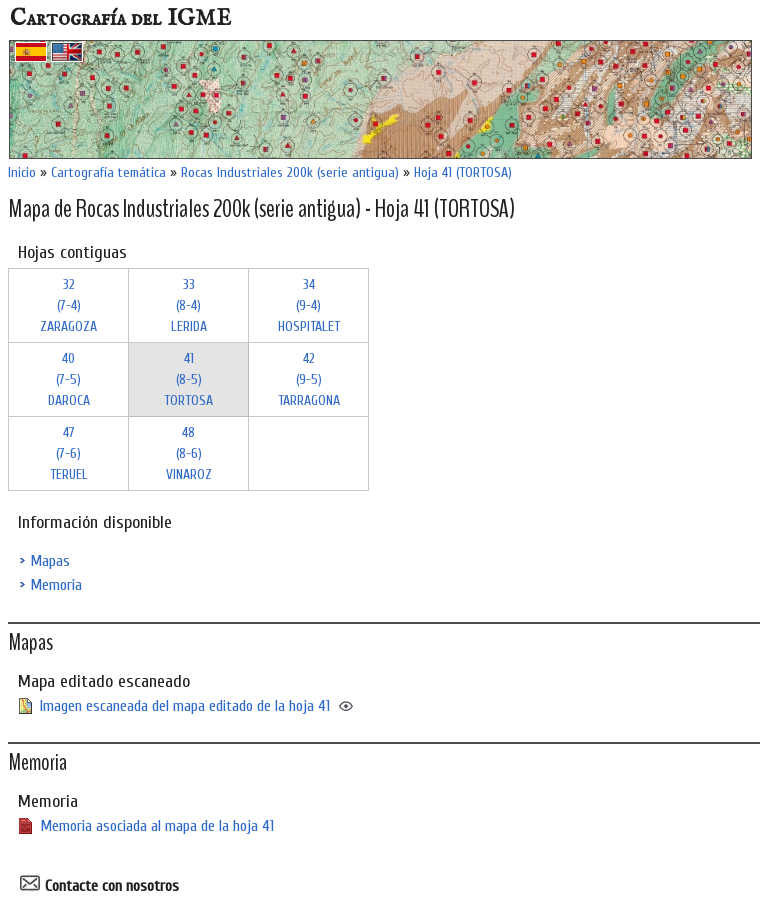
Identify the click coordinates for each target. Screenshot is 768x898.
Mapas (50, 561)
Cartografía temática (108, 172)
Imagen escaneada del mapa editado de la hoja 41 (185, 706)
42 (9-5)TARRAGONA (309, 379)
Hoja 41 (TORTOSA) (463, 172)
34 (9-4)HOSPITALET (309, 305)
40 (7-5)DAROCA (69, 379)
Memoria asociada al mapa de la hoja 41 (157, 826)
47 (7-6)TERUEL (69, 453)
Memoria (56, 585)
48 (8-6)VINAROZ (189, 453)
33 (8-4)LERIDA (189, 305)
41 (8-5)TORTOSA (188, 379)
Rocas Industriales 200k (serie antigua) (290, 172)
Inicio (22, 172)
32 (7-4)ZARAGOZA (68, 305)
